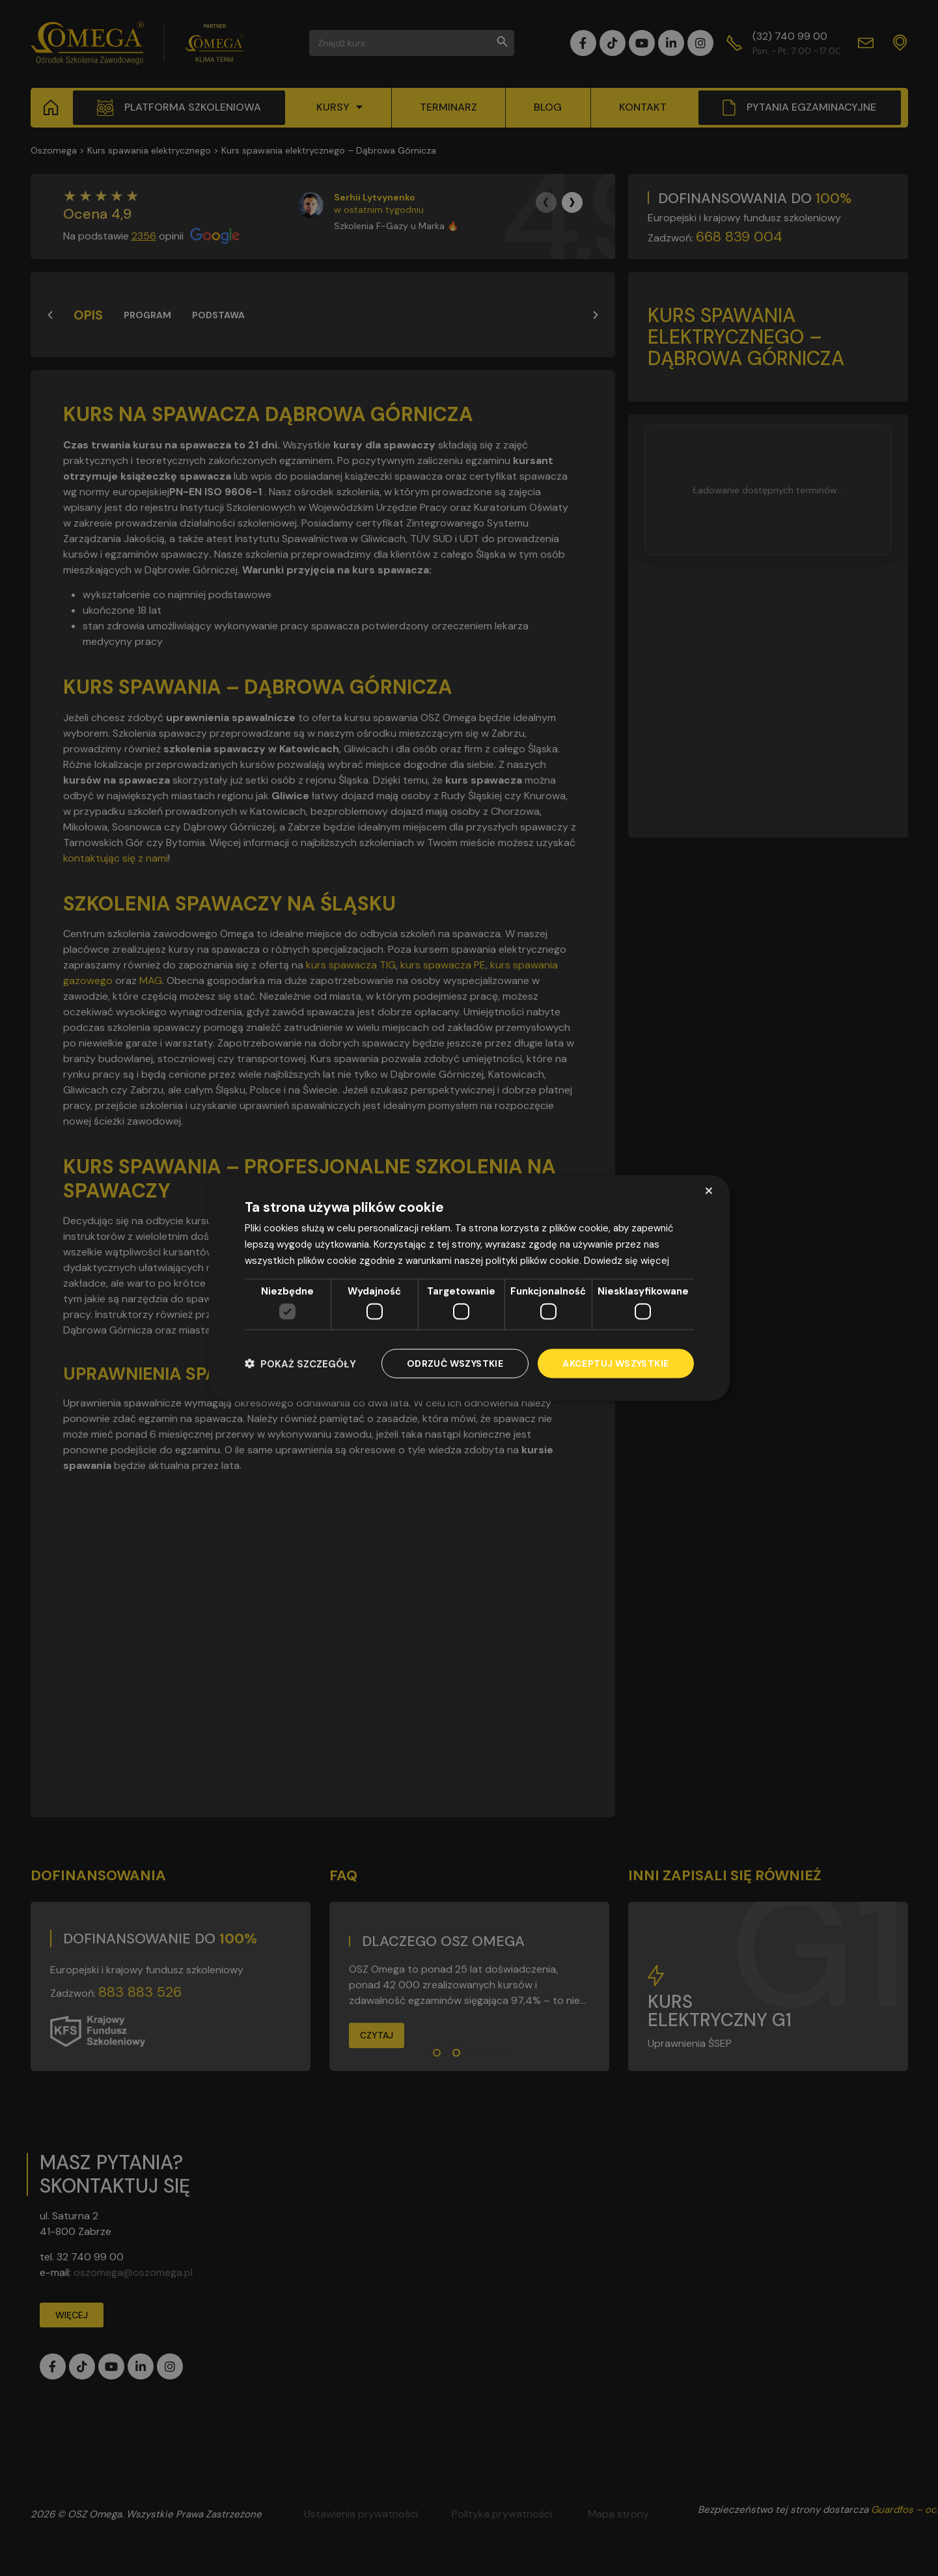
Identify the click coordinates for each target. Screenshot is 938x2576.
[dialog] (469, 1288)
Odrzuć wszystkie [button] (455, 1363)
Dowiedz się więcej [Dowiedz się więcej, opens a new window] (626, 1260)
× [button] (708, 1191)
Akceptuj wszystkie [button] (615, 1363)
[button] (300, 1363)
